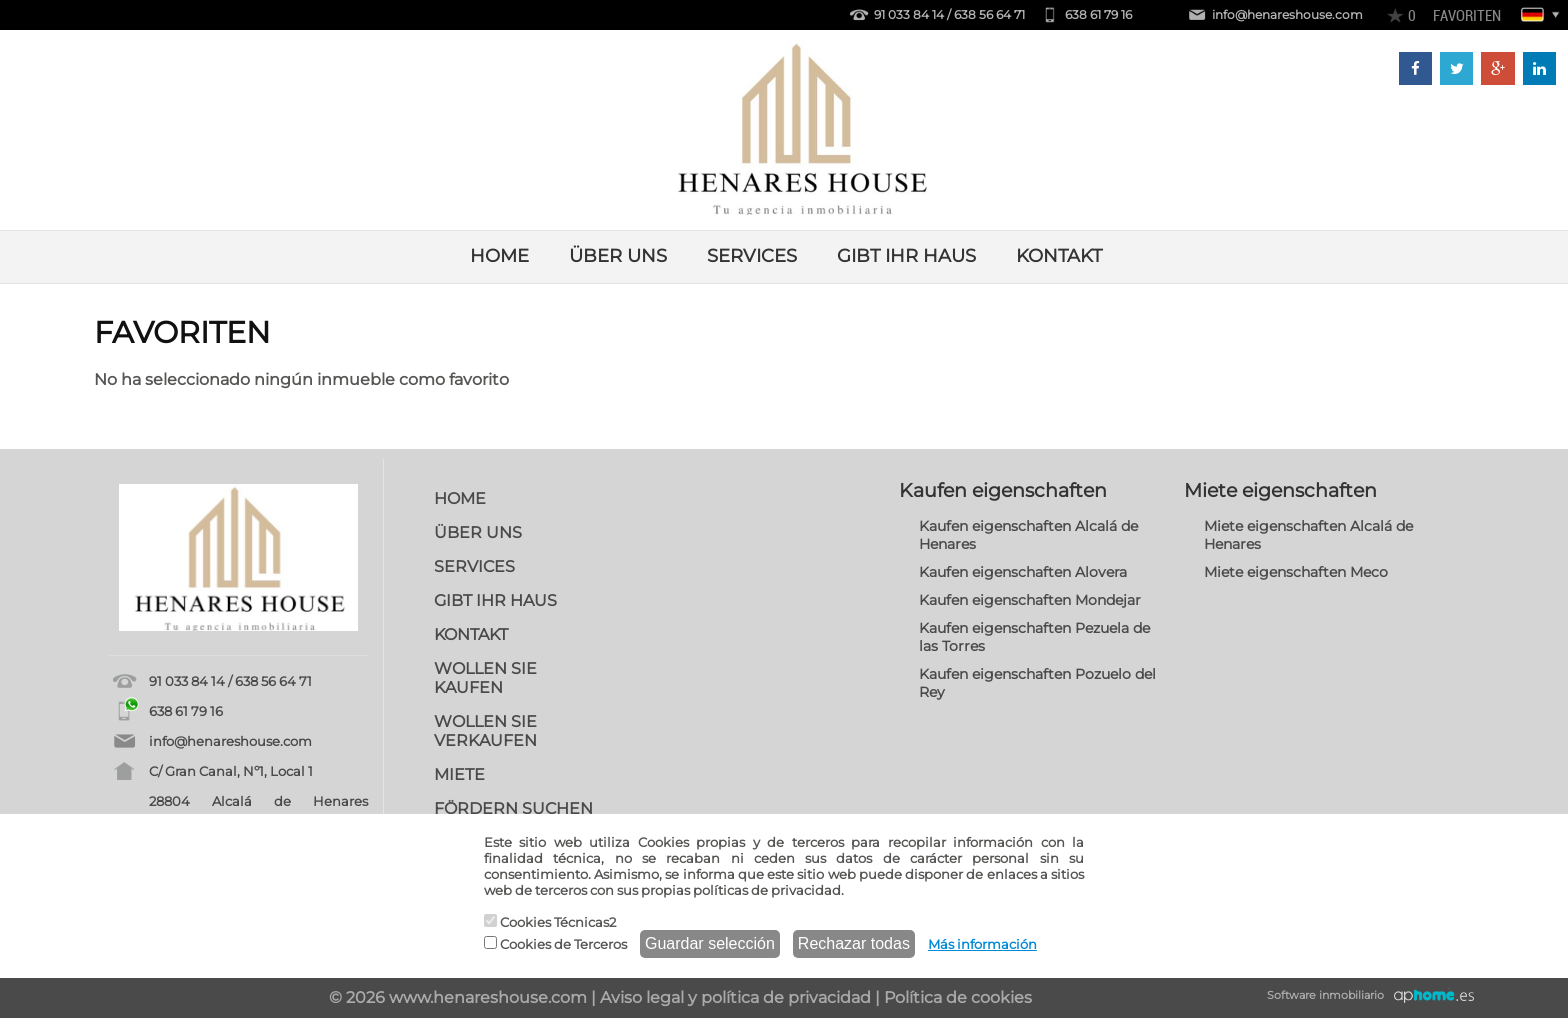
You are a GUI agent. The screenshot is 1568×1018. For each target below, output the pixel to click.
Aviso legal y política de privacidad (735, 997)
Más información (982, 944)
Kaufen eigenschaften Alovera (1023, 572)
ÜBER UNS (618, 256)
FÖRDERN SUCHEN (513, 808)
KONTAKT (1059, 256)
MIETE (459, 774)
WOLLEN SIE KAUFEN (485, 678)
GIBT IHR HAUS (906, 256)
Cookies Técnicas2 (550, 922)
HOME (499, 256)
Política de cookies (958, 997)
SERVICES (752, 256)
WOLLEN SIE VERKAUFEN (485, 731)
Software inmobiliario (1325, 995)
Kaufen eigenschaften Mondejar (1030, 600)
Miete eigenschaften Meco (1296, 572)
